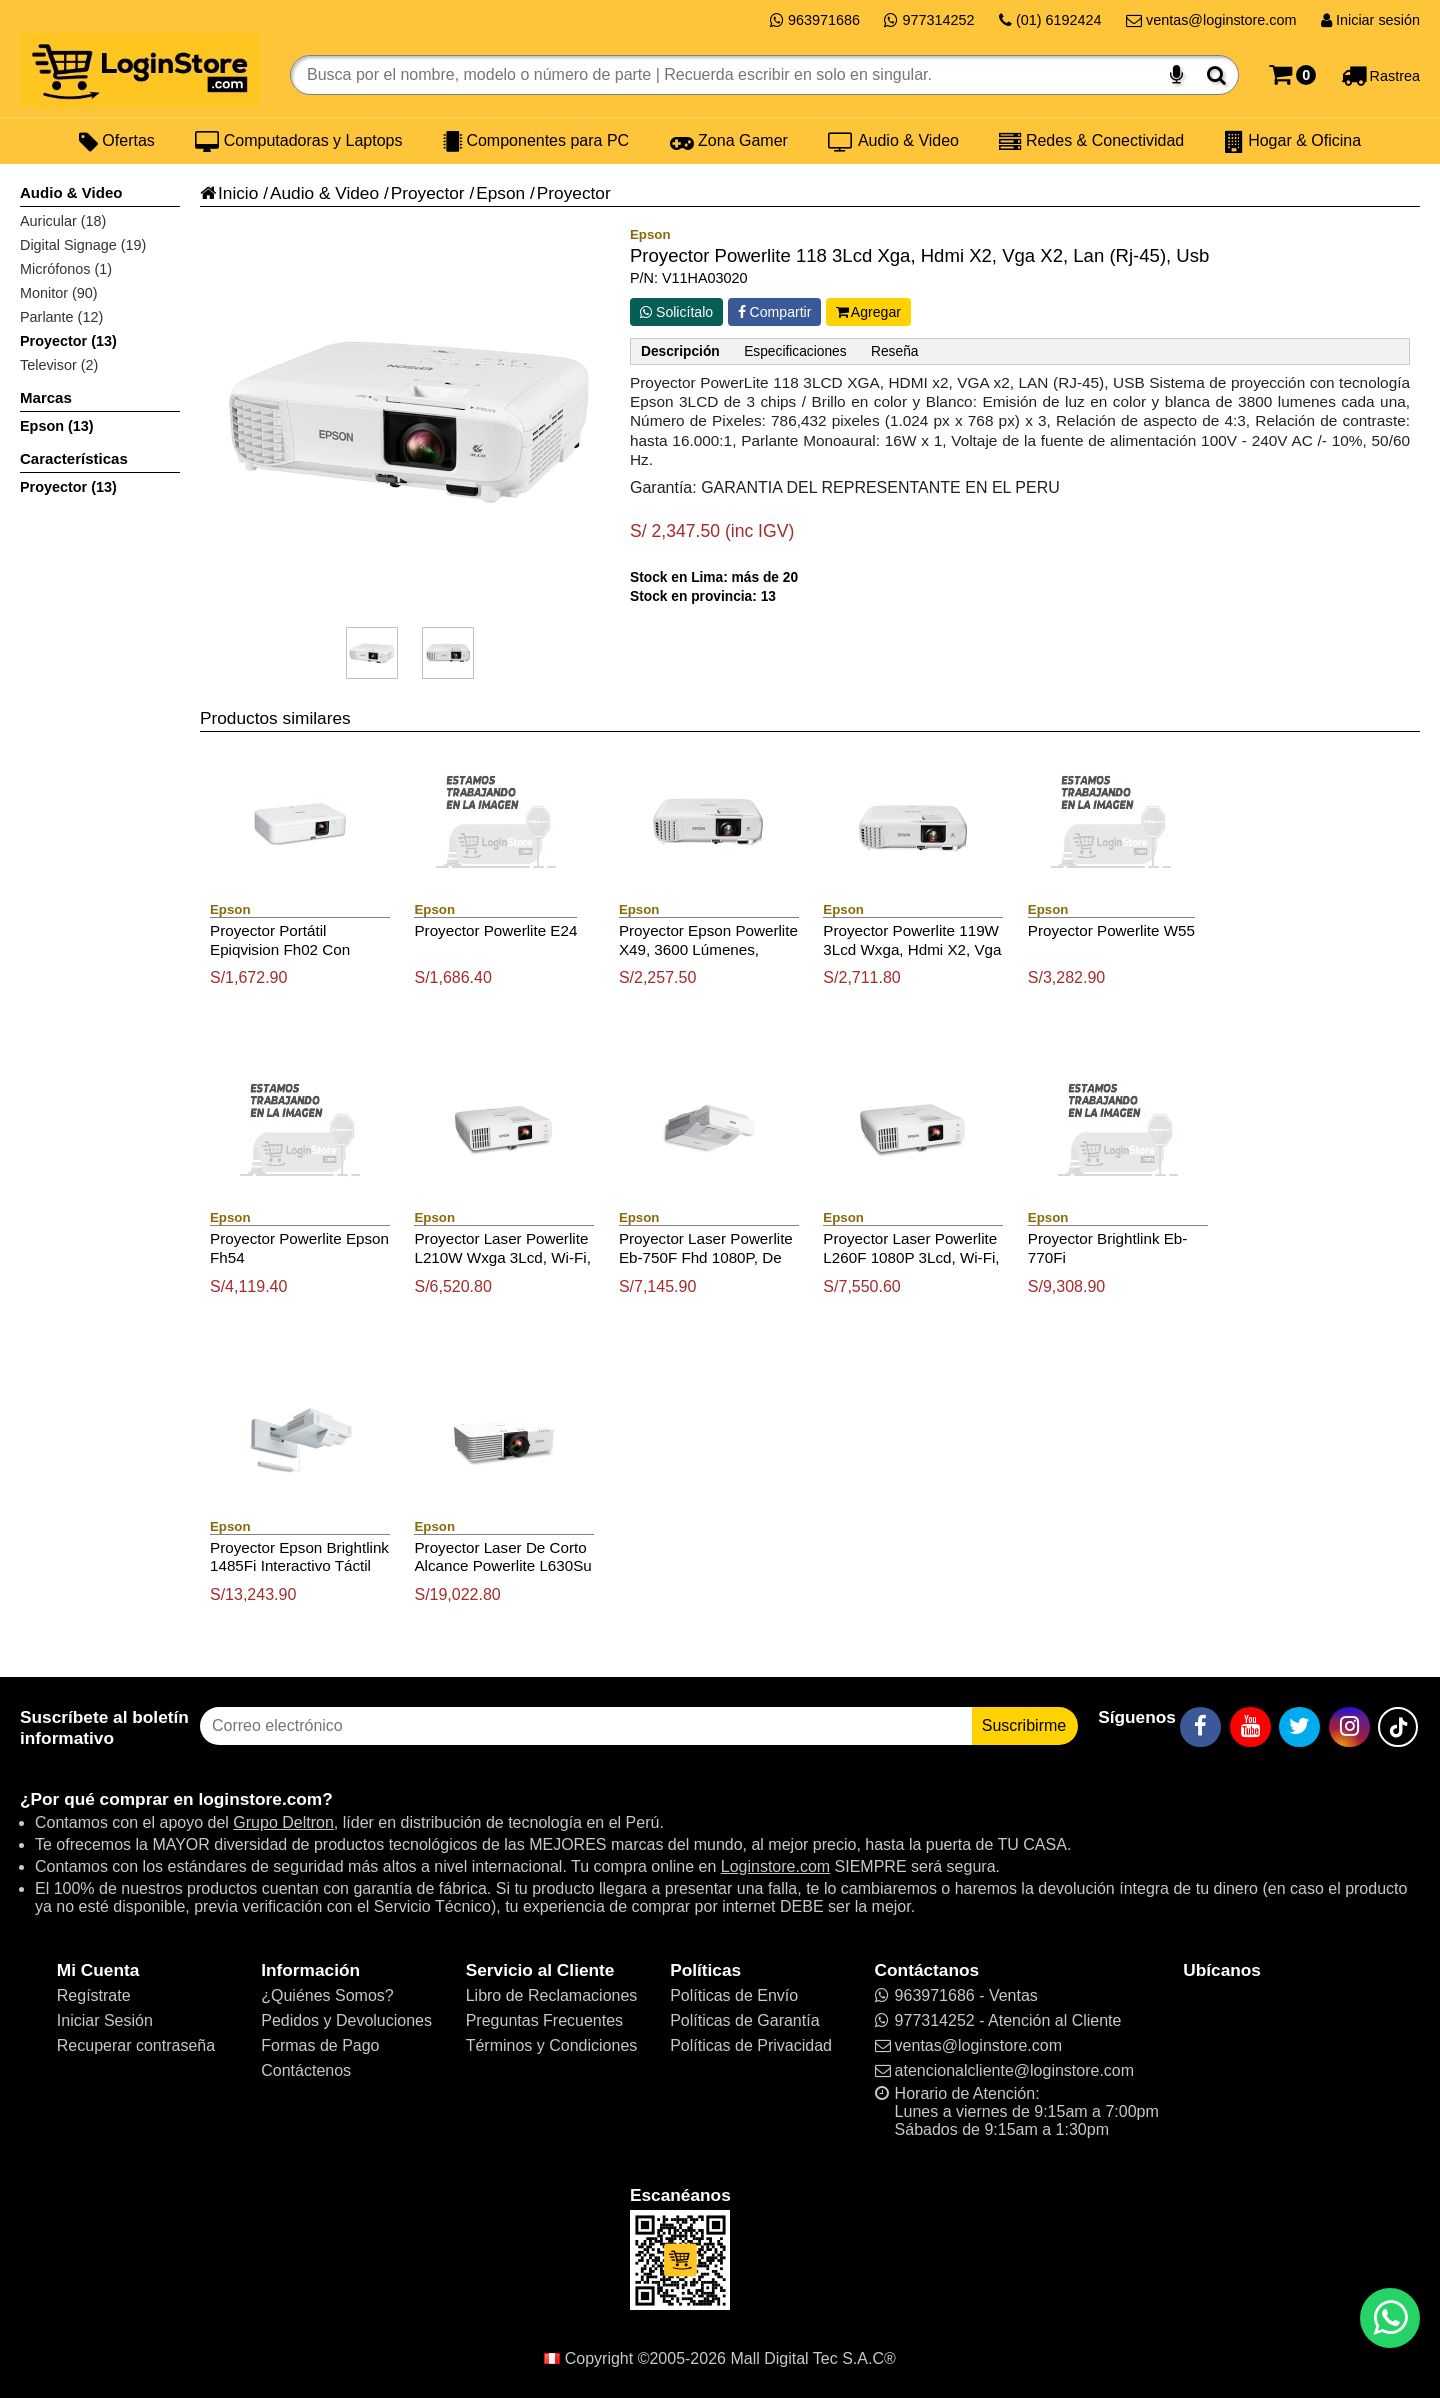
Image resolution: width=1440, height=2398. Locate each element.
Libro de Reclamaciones (552, 1995)
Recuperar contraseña (136, 2045)
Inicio (229, 193)
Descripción (680, 351)
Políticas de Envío (734, 1995)
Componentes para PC (536, 141)
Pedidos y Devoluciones (346, 2020)
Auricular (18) (63, 221)
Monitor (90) (59, 293)
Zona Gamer (729, 141)
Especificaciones (795, 351)
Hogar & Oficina (1293, 141)
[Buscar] (1216, 75)
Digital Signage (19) (83, 245)
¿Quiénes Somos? (327, 1995)
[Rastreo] (1380, 75)
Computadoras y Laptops (298, 141)
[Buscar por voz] (1176, 75)
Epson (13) (57, 426)
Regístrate (94, 1995)
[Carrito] (1292, 75)
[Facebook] (1200, 1727)
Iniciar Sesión (105, 2020)
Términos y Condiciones (552, 2045)
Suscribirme (1024, 1725)
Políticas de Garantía (744, 2020)
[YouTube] (1250, 1727)
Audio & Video (893, 141)
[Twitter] (1299, 1727)
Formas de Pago (320, 2045)
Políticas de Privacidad (751, 2045)
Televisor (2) (59, 365)
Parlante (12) (61, 317)
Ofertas (117, 141)
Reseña (894, 351)
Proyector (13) (68, 341)
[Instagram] (1349, 1727)
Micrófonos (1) (66, 269)
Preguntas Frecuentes (544, 2020)
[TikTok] (1398, 1727)
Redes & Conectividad (1091, 141)
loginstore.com (260, 1799)
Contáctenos (306, 2070)
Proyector (428, 193)
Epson (500, 193)
